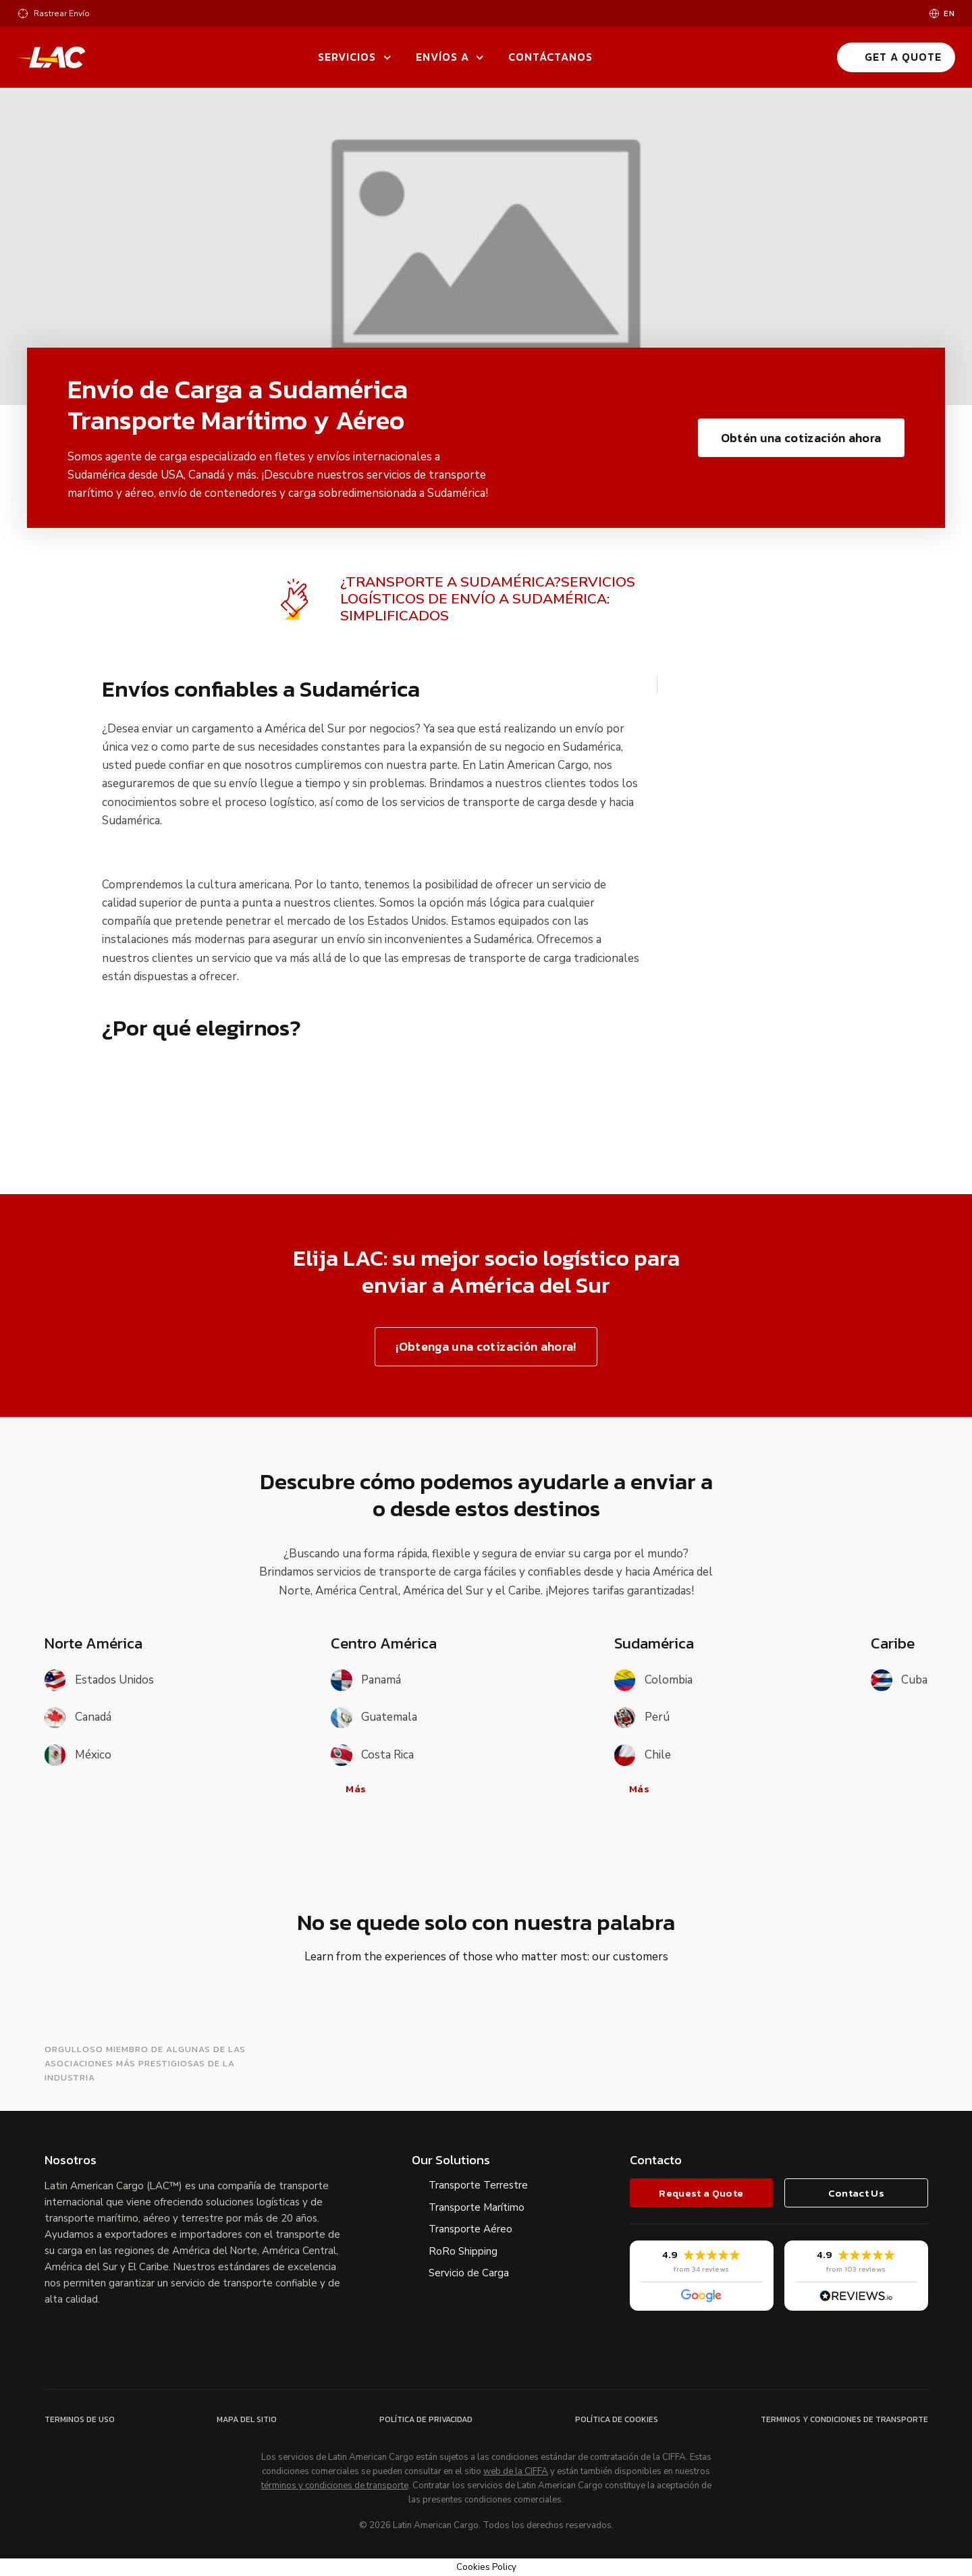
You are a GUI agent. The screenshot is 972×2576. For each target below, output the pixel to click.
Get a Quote (895, 57)
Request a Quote (701, 2193)
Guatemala (374, 1717)
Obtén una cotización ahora (801, 438)
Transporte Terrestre (478, 2185)
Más (348, 1789)
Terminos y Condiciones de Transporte (844, 2419)
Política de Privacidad (426, 2419)
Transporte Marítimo (476, 2207)
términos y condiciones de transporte (334, 2486)
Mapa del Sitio (247, 2419)
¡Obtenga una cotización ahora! (486, 1346)
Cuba (899, 1679)
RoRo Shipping (463, 2251)
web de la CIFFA (515, 2472)
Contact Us (856, 2193)
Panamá (366, 1679)
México (78, 1754)
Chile (642, 1754)
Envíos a (442, 57)
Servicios (347, 57)
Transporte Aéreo (470, 2229)
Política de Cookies (616, 2419)
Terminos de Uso (80, 2419)
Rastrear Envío (62, 14)
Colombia (653, 1679)
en (949, 14)
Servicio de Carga (469, 2273)
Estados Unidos (99, 1679)
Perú (642, 1717)
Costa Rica (372, 1754)
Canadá (78, 1717)
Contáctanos (550, 57)
